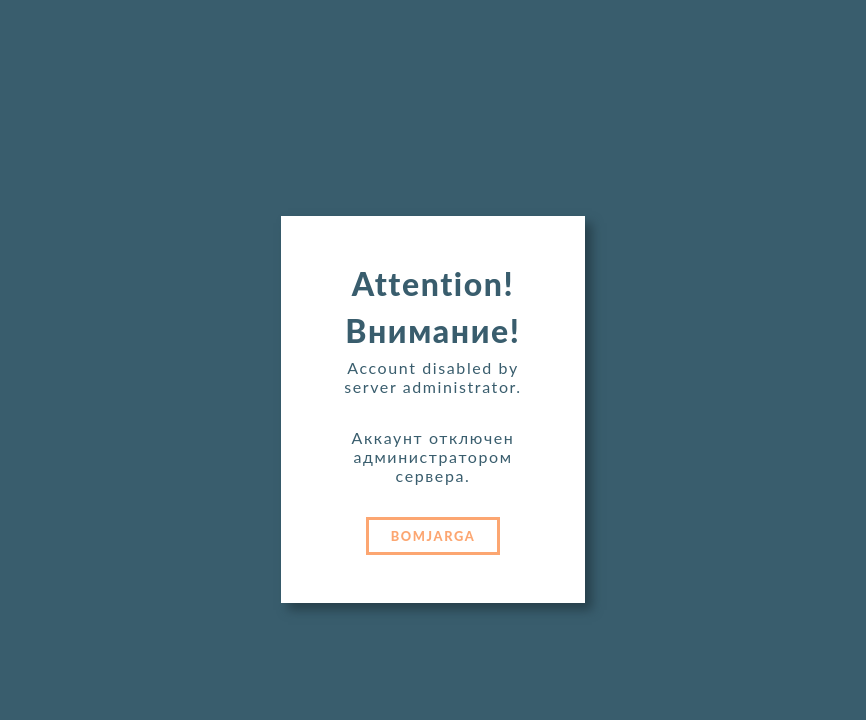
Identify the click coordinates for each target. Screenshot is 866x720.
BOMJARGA (433, 536)
